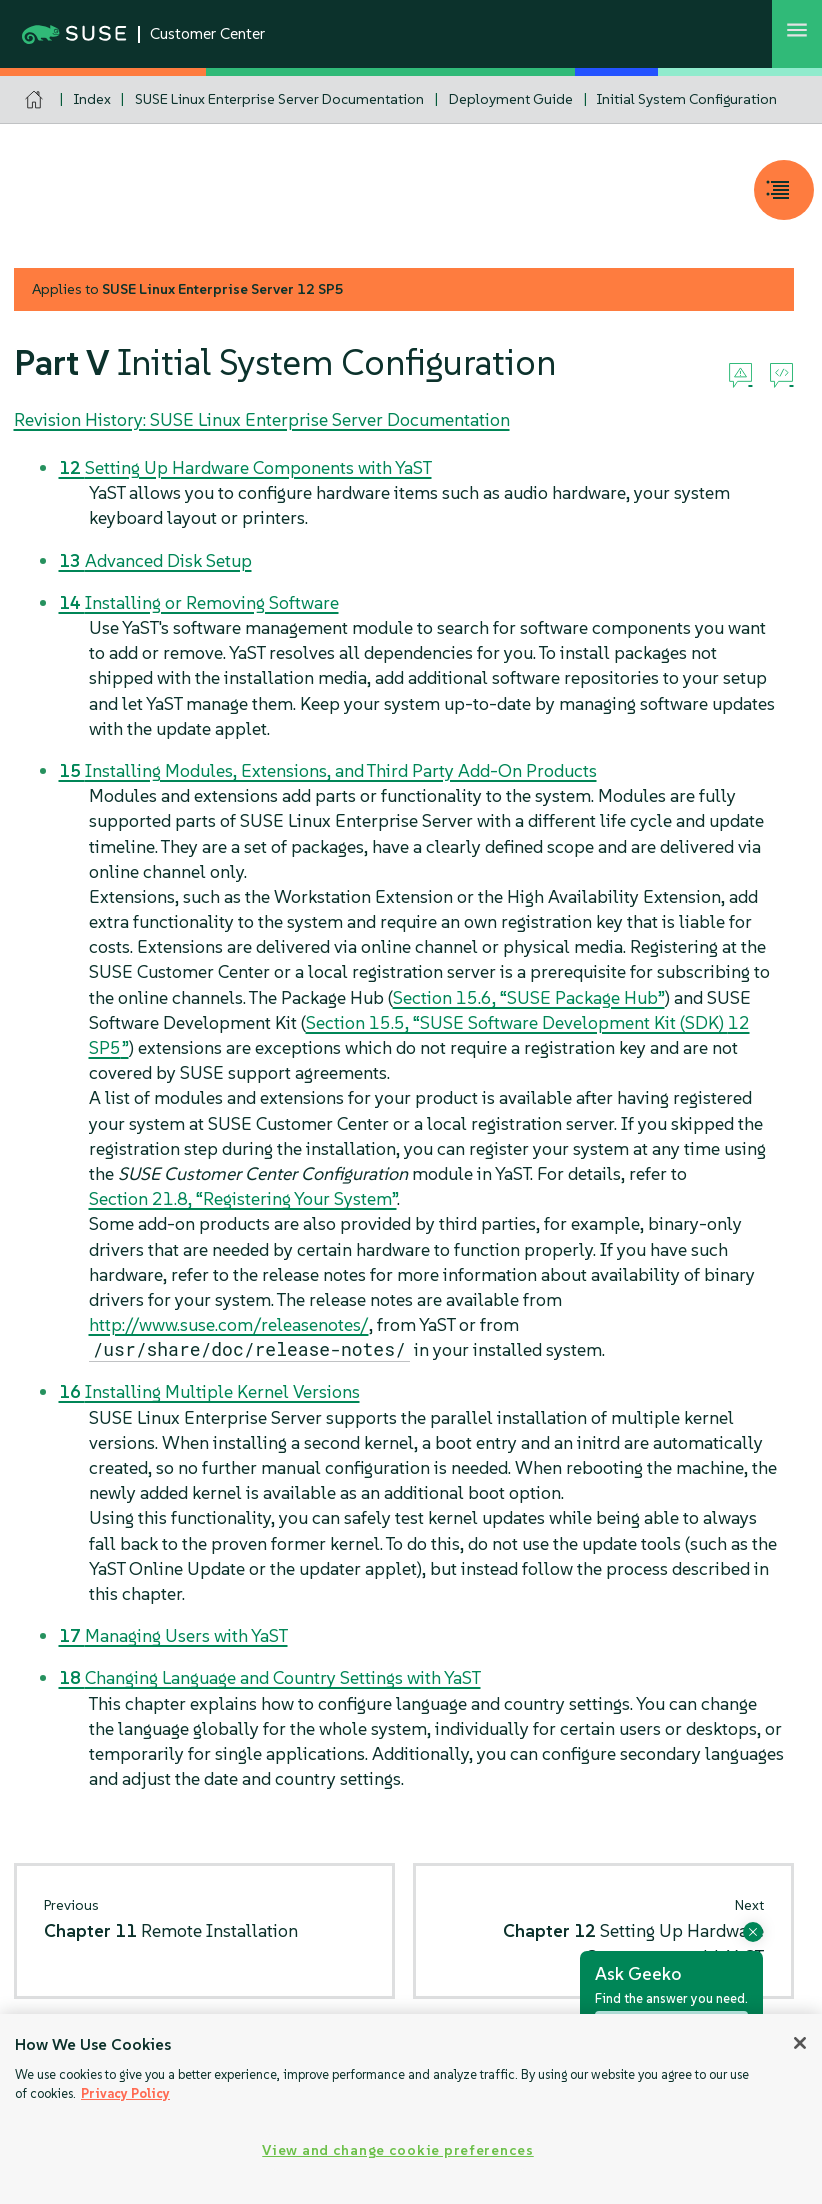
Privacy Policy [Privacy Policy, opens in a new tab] (125, 2093)
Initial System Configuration (687, 99)
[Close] (800, 2043)
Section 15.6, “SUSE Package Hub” (529, 997)
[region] (411, 2109)
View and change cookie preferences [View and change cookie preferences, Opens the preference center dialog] (397, 2150)
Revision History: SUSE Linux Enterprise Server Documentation (262, 419)
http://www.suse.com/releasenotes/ (229, 1324)
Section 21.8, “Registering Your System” (243, 1198)
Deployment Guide (511, 99)
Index (92, 99)
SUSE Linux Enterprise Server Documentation (279, 99)
